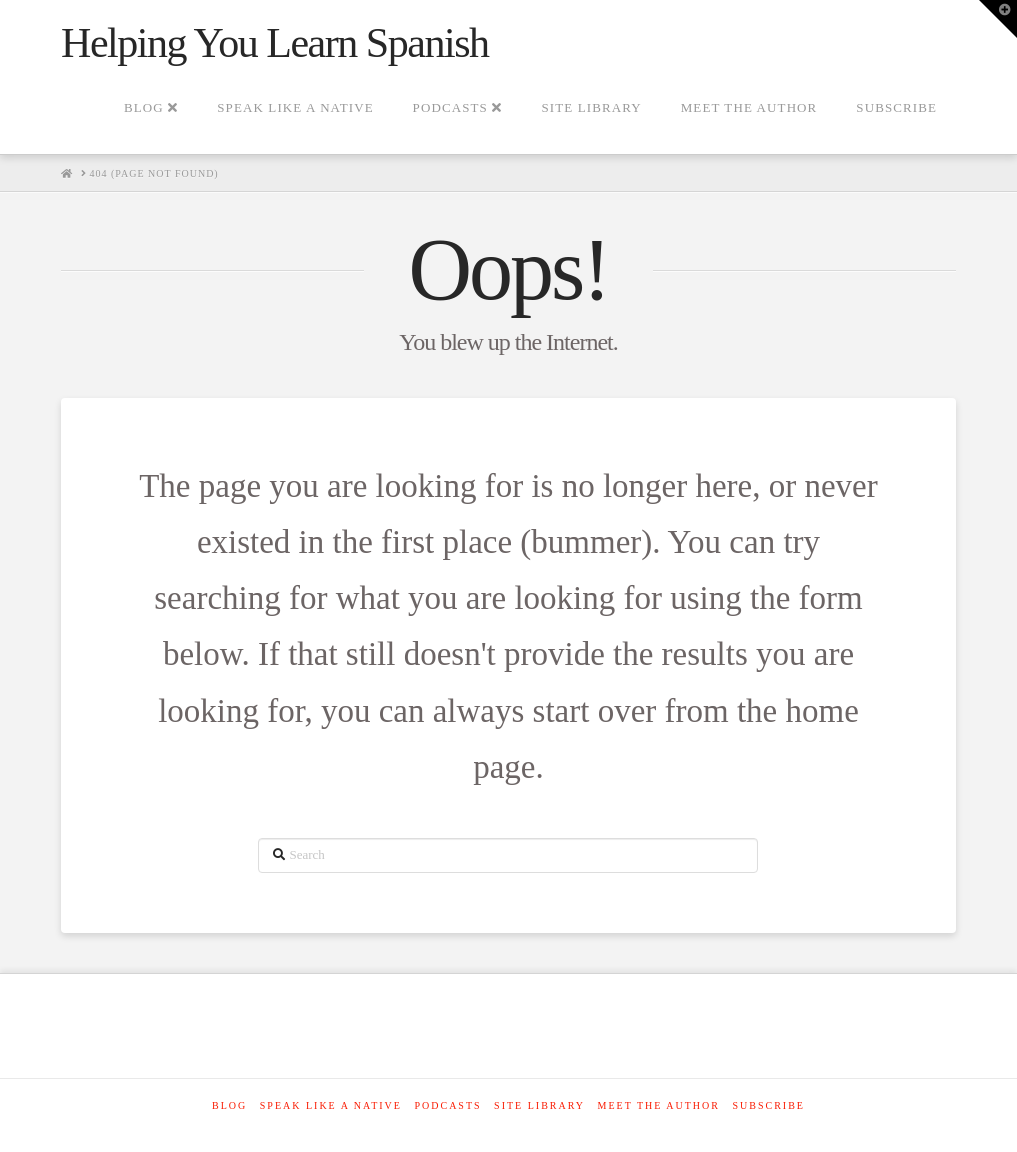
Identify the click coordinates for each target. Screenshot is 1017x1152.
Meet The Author (659, 1105)
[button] (998, 19)
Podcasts (447, 1105)
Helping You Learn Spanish (275, 43)
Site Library (539, 1105)
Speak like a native (331, 1105)
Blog (229, 1105)
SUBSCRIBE (768, 1105)
